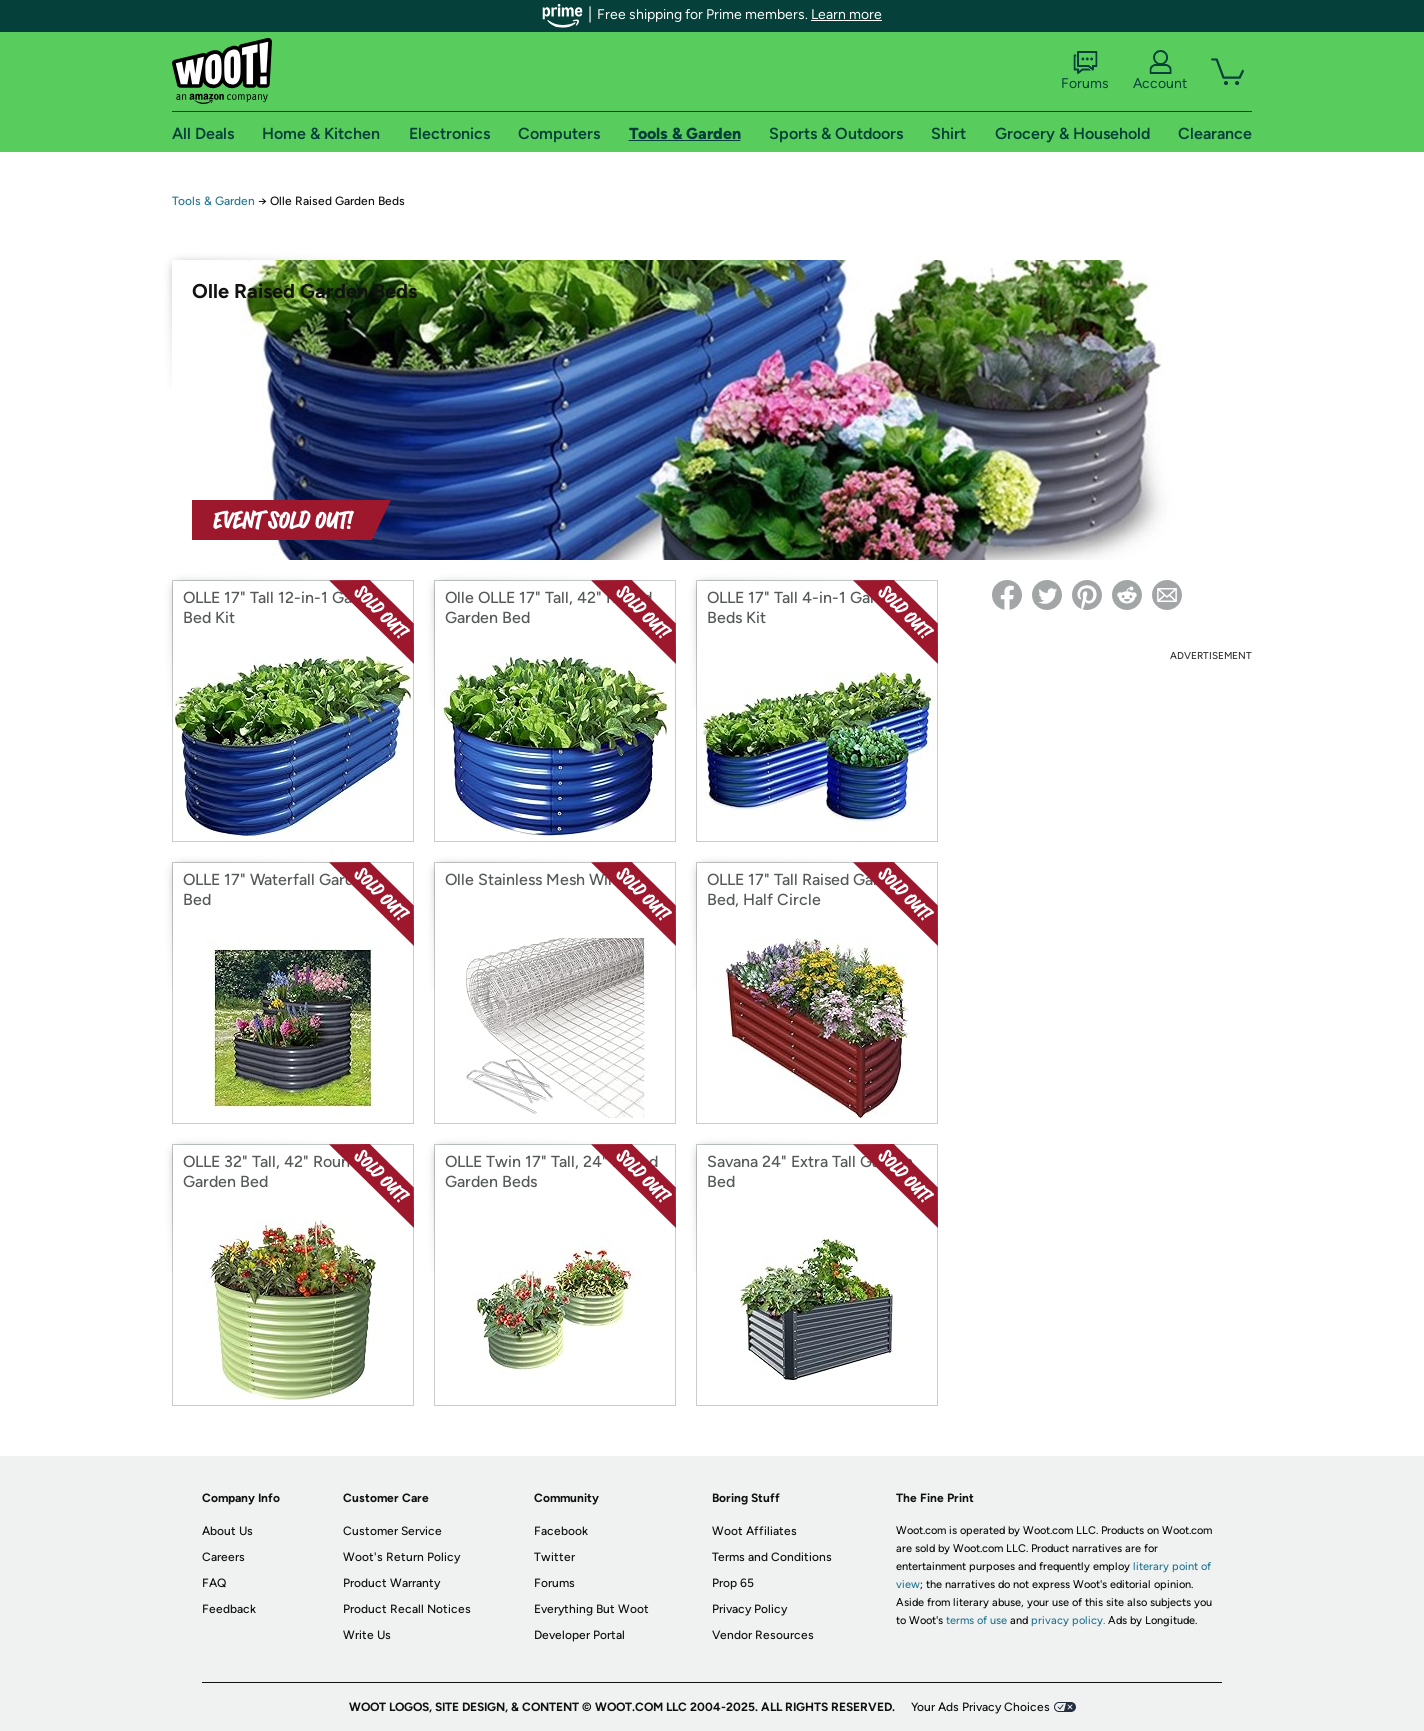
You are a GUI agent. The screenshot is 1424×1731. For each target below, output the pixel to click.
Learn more (846, 14)
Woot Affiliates (754, 1531)
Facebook (561, 1531)
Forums (1085, 71)
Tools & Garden (213, 201)
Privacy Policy (749, 1609)
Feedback (229, 1609)
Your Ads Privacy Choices (980, 1707)
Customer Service (392, 1531)
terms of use (976, 1620)
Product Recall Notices (407, 1609)
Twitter (554, 1557)
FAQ (214, 1583)
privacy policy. (1068, 1620)
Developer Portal (579, 1635)
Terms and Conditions (772, 1557)
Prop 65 (733, 1583)
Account (1160, 71)
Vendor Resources (763, 1635)
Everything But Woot (591, 1609)
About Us (227, 1531)
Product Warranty (391, 1583)
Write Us (367, 1635)
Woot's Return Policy (401, 1557)
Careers (223, 1557)
